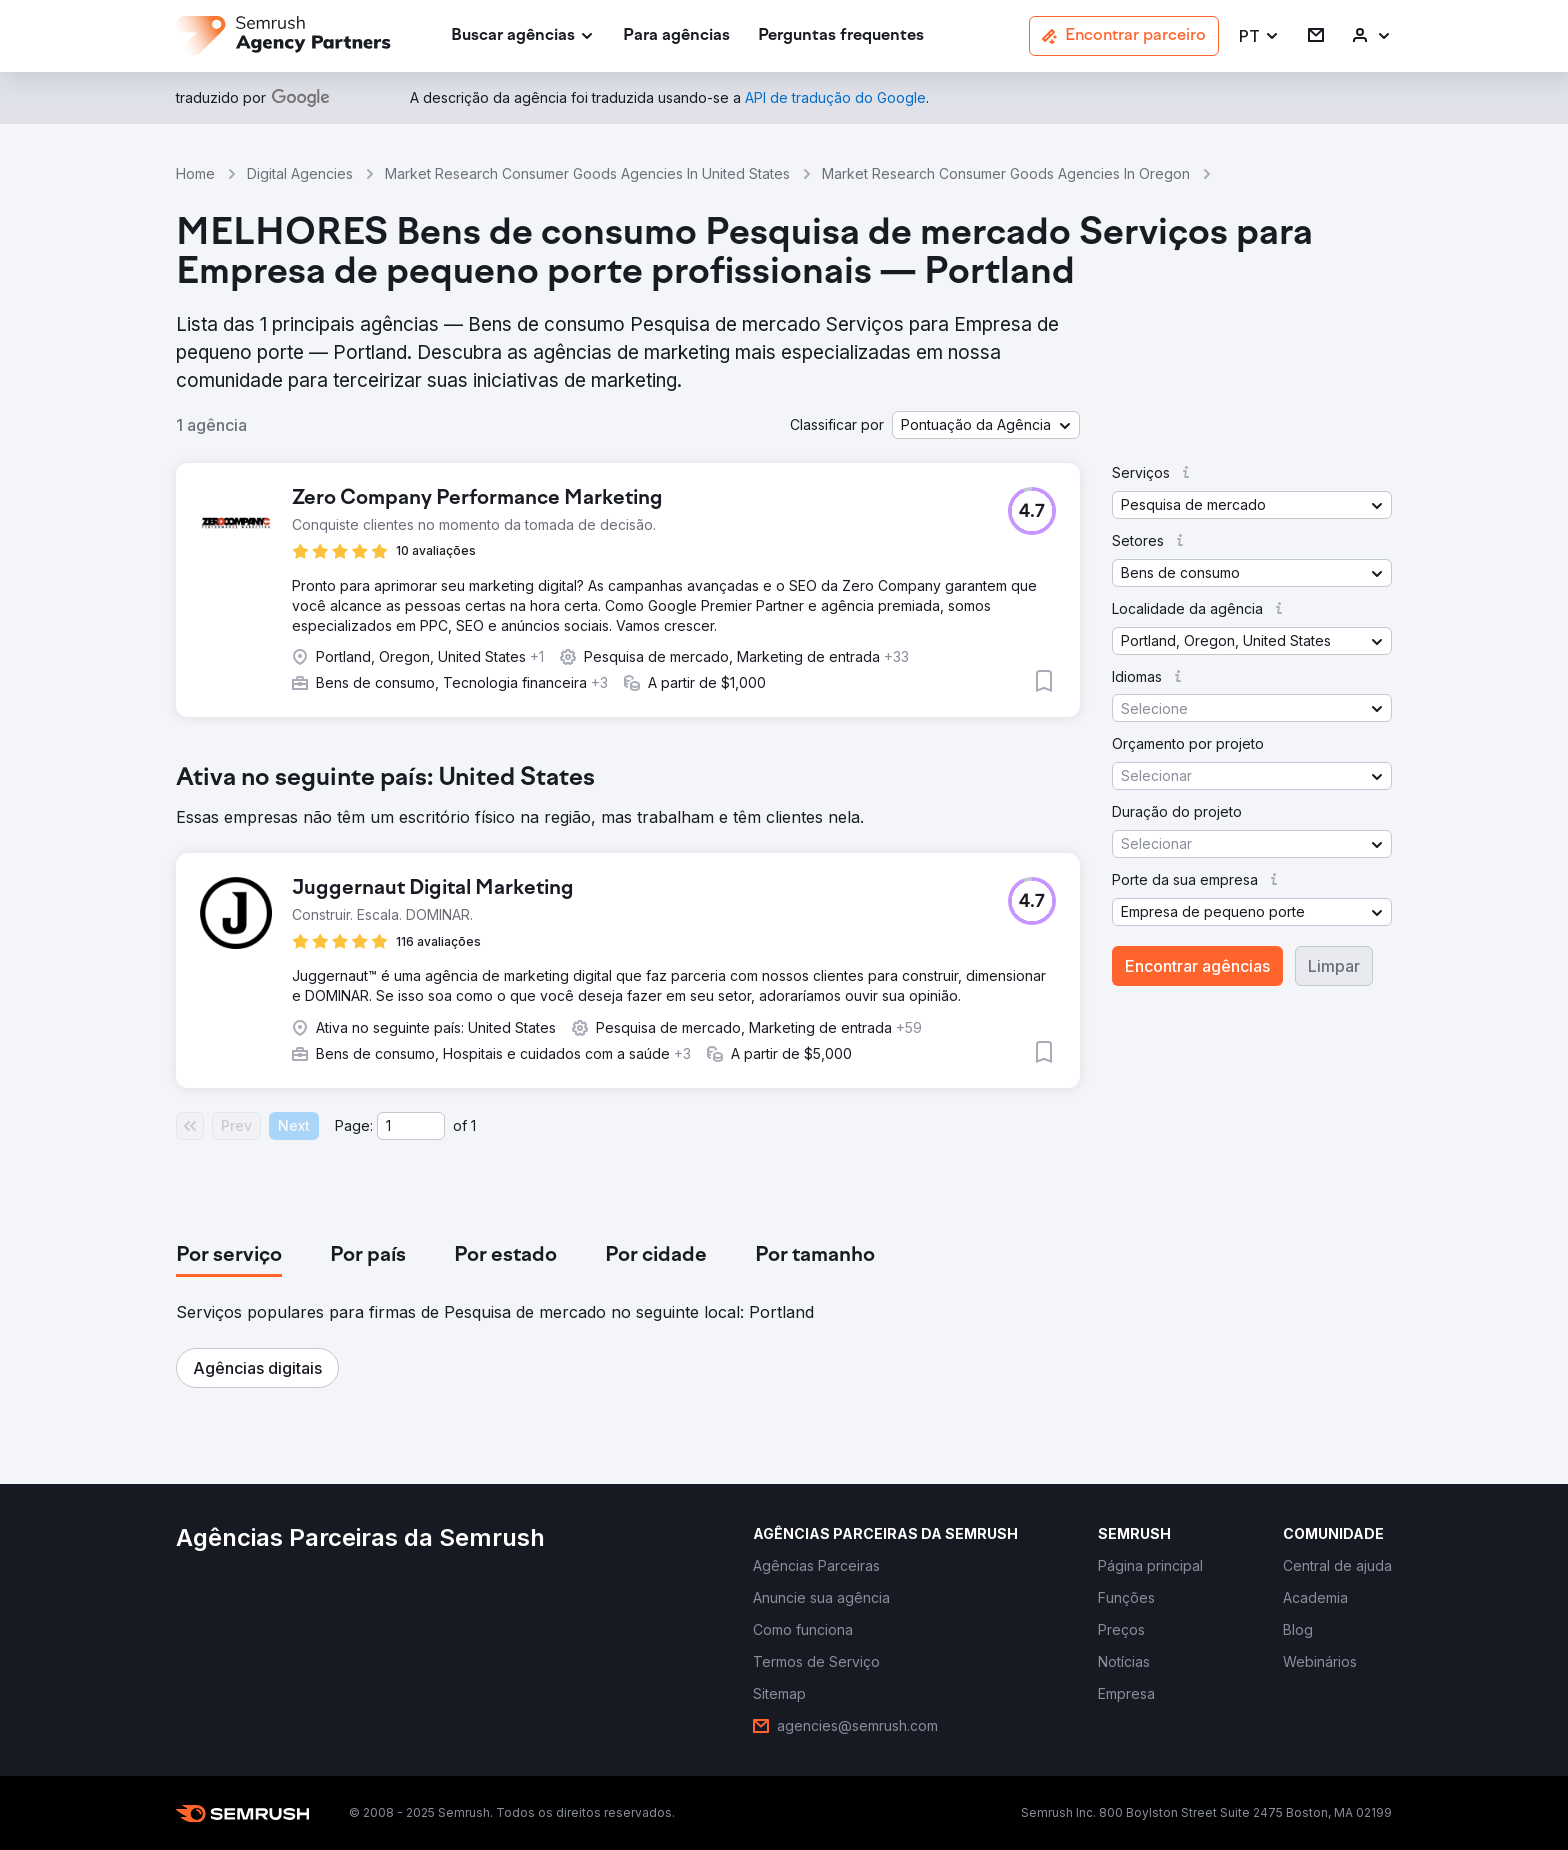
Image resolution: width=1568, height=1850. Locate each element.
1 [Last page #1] (473, 1125)
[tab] (229, 1256)
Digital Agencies (300, 173)
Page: (354, 1125)
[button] (1259, 36)
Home (195, 173)
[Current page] (411, 1126)
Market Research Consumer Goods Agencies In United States (587, 173)
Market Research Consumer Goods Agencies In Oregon (1006, 173)
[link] (676, 36)
